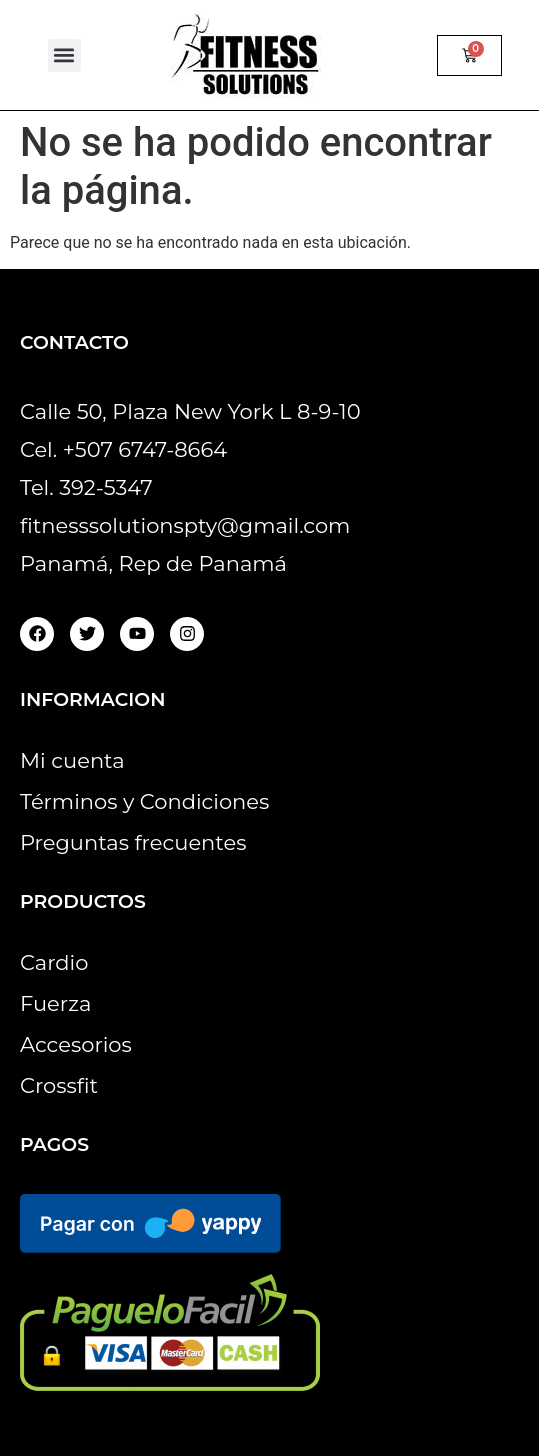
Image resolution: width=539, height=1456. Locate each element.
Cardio (54, 962)
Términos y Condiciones (144, 801)
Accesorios (76, 1044)
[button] (64, 55)
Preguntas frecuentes (133, 842)
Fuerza (55, 1003)
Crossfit (59, 1085)
